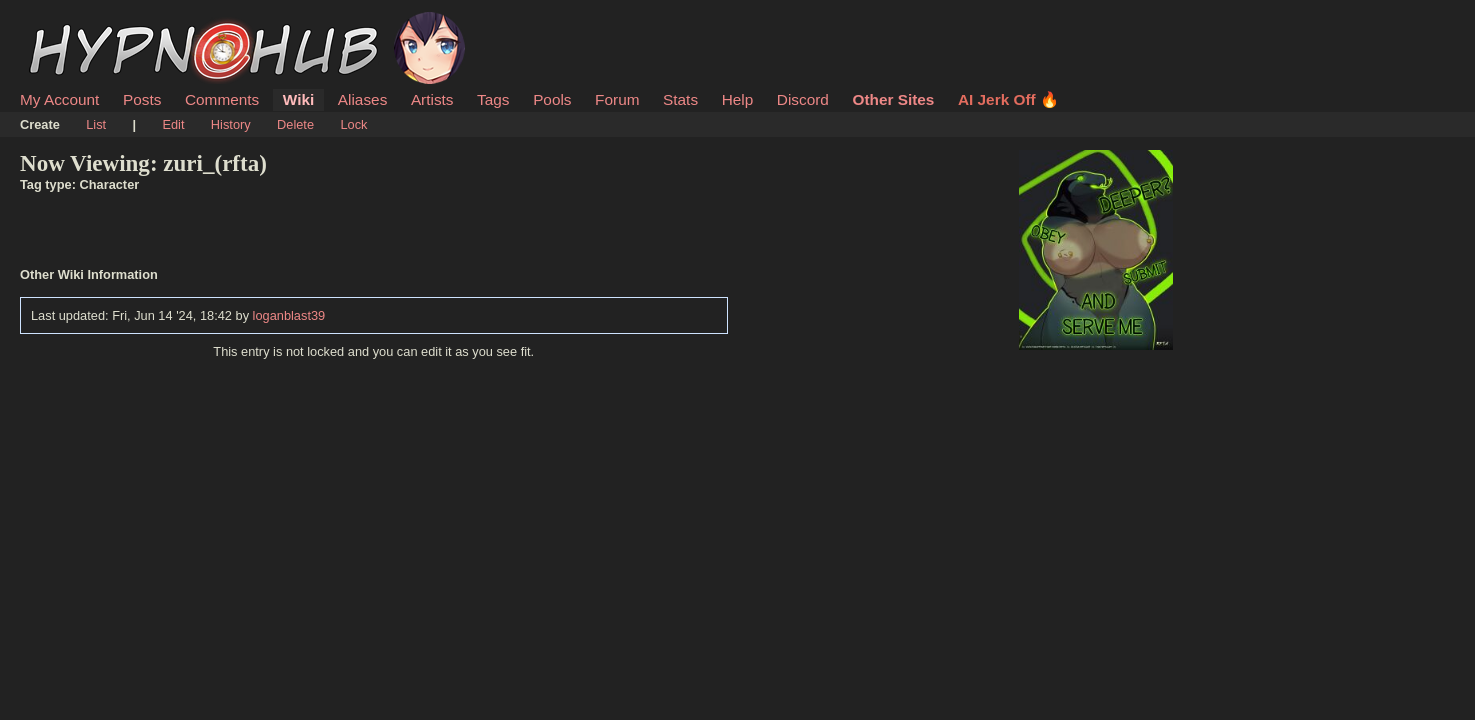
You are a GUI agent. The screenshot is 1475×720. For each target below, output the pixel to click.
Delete (295, 124)
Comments (222, 99)
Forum (617, 99)
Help (738, 99)
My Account (59, 99)
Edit (173, 124)
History (231, 124)
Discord (803, 99)
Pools (552, 99)
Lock (353, 124)
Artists (432, 99)
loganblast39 (289, 315)
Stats (680, 99)
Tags (493, 99)
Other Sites (893, 99)
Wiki (298, 99)
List (96, 124)
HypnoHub (75, 23)
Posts (142, 99)
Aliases (363, 99)
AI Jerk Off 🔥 (1008, 99)
